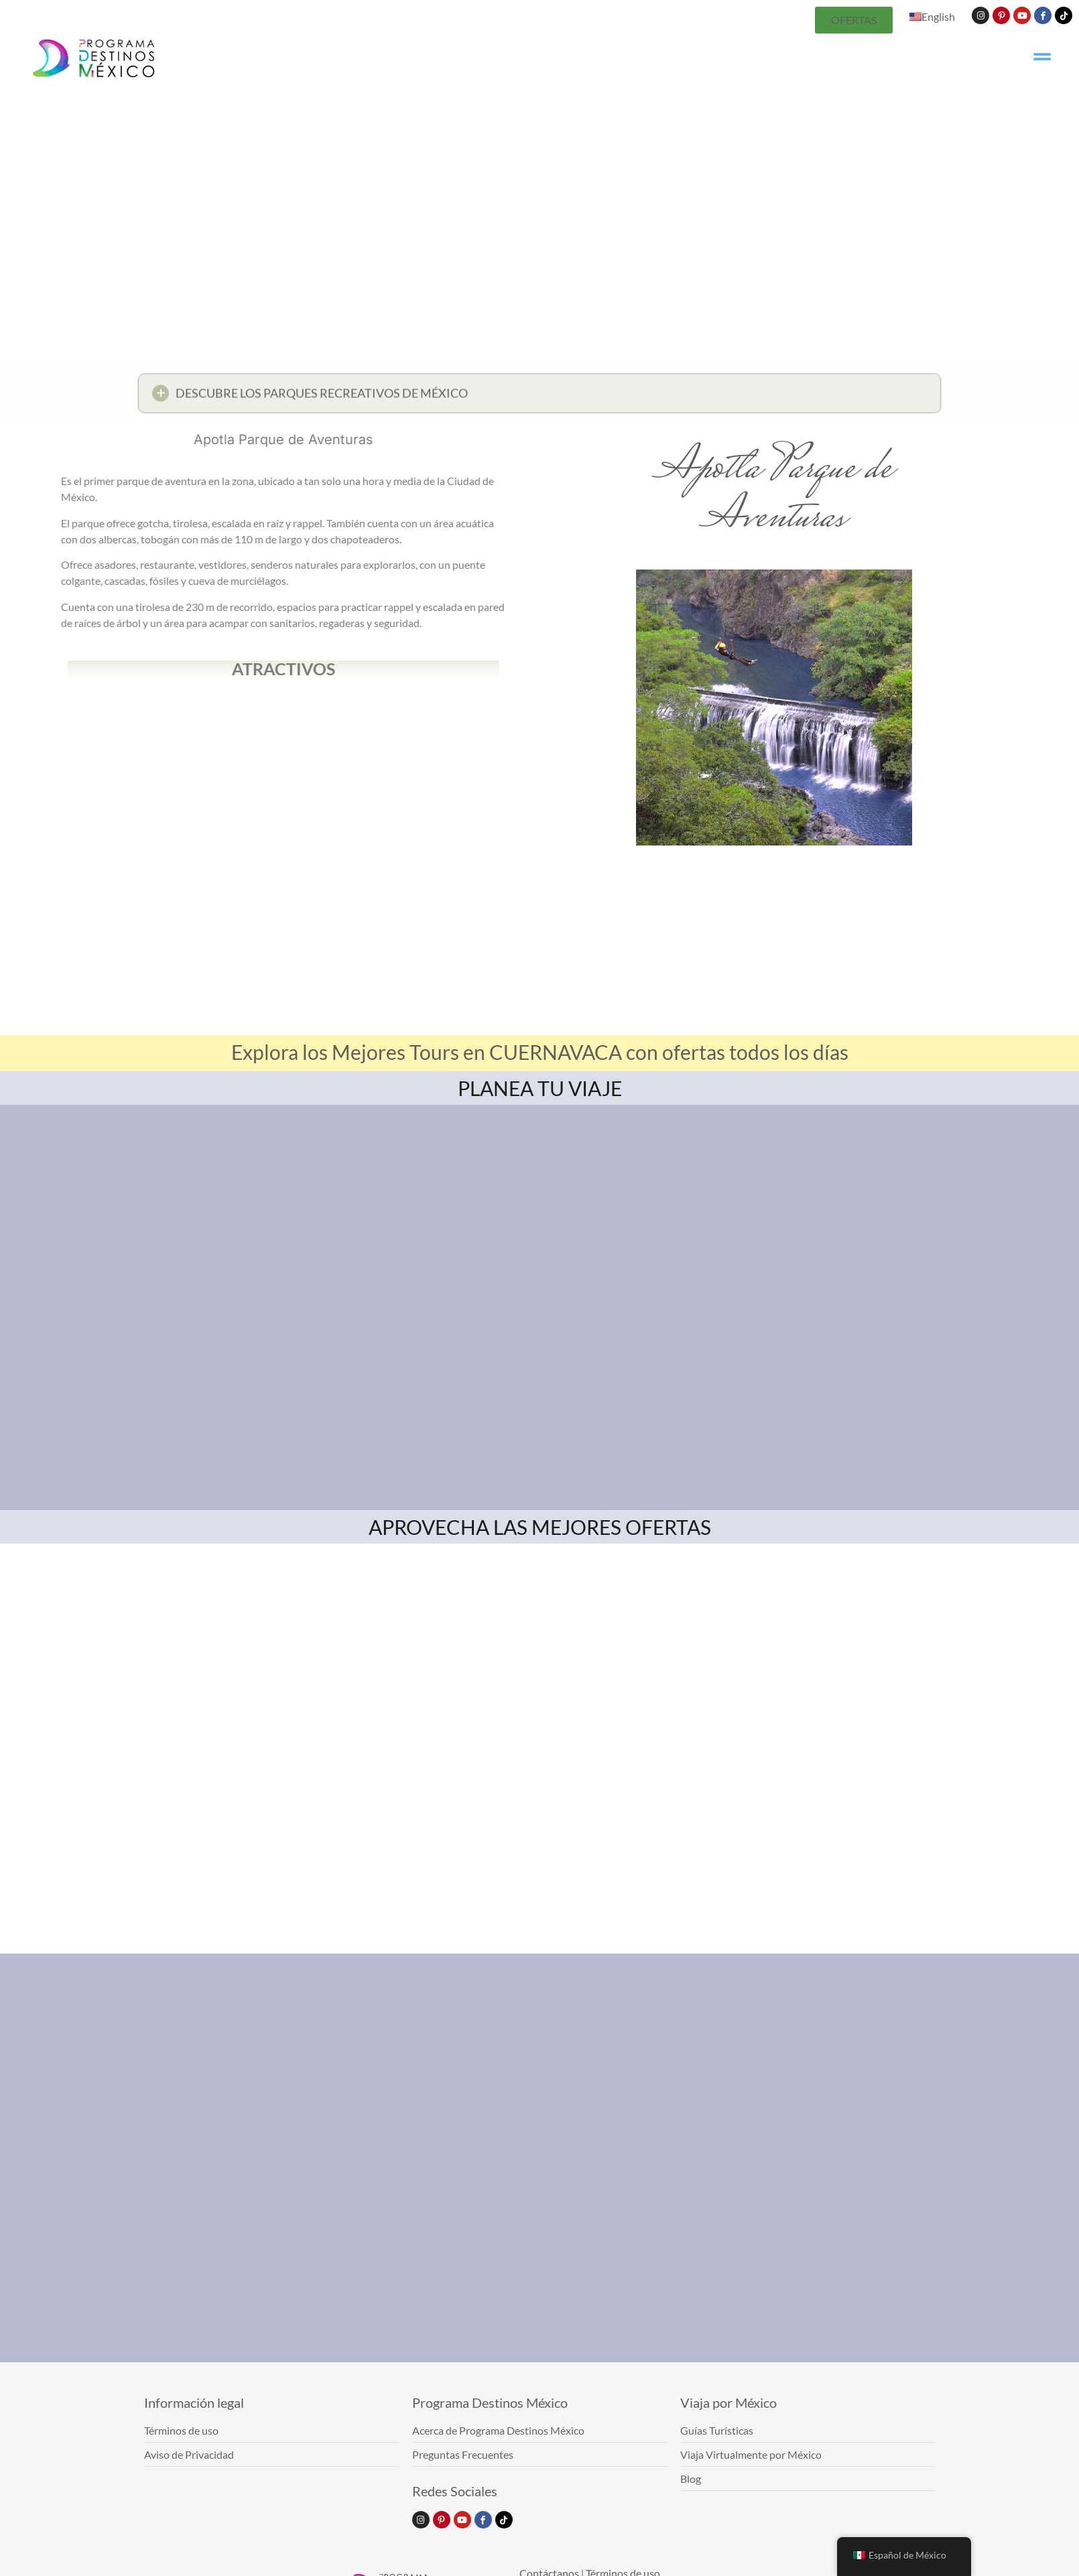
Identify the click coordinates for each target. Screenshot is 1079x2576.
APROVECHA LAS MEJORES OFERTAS (540, 1527)
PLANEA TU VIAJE (540, 1088)
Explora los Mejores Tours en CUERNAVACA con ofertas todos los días (539, 1052)
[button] (539, 397)
